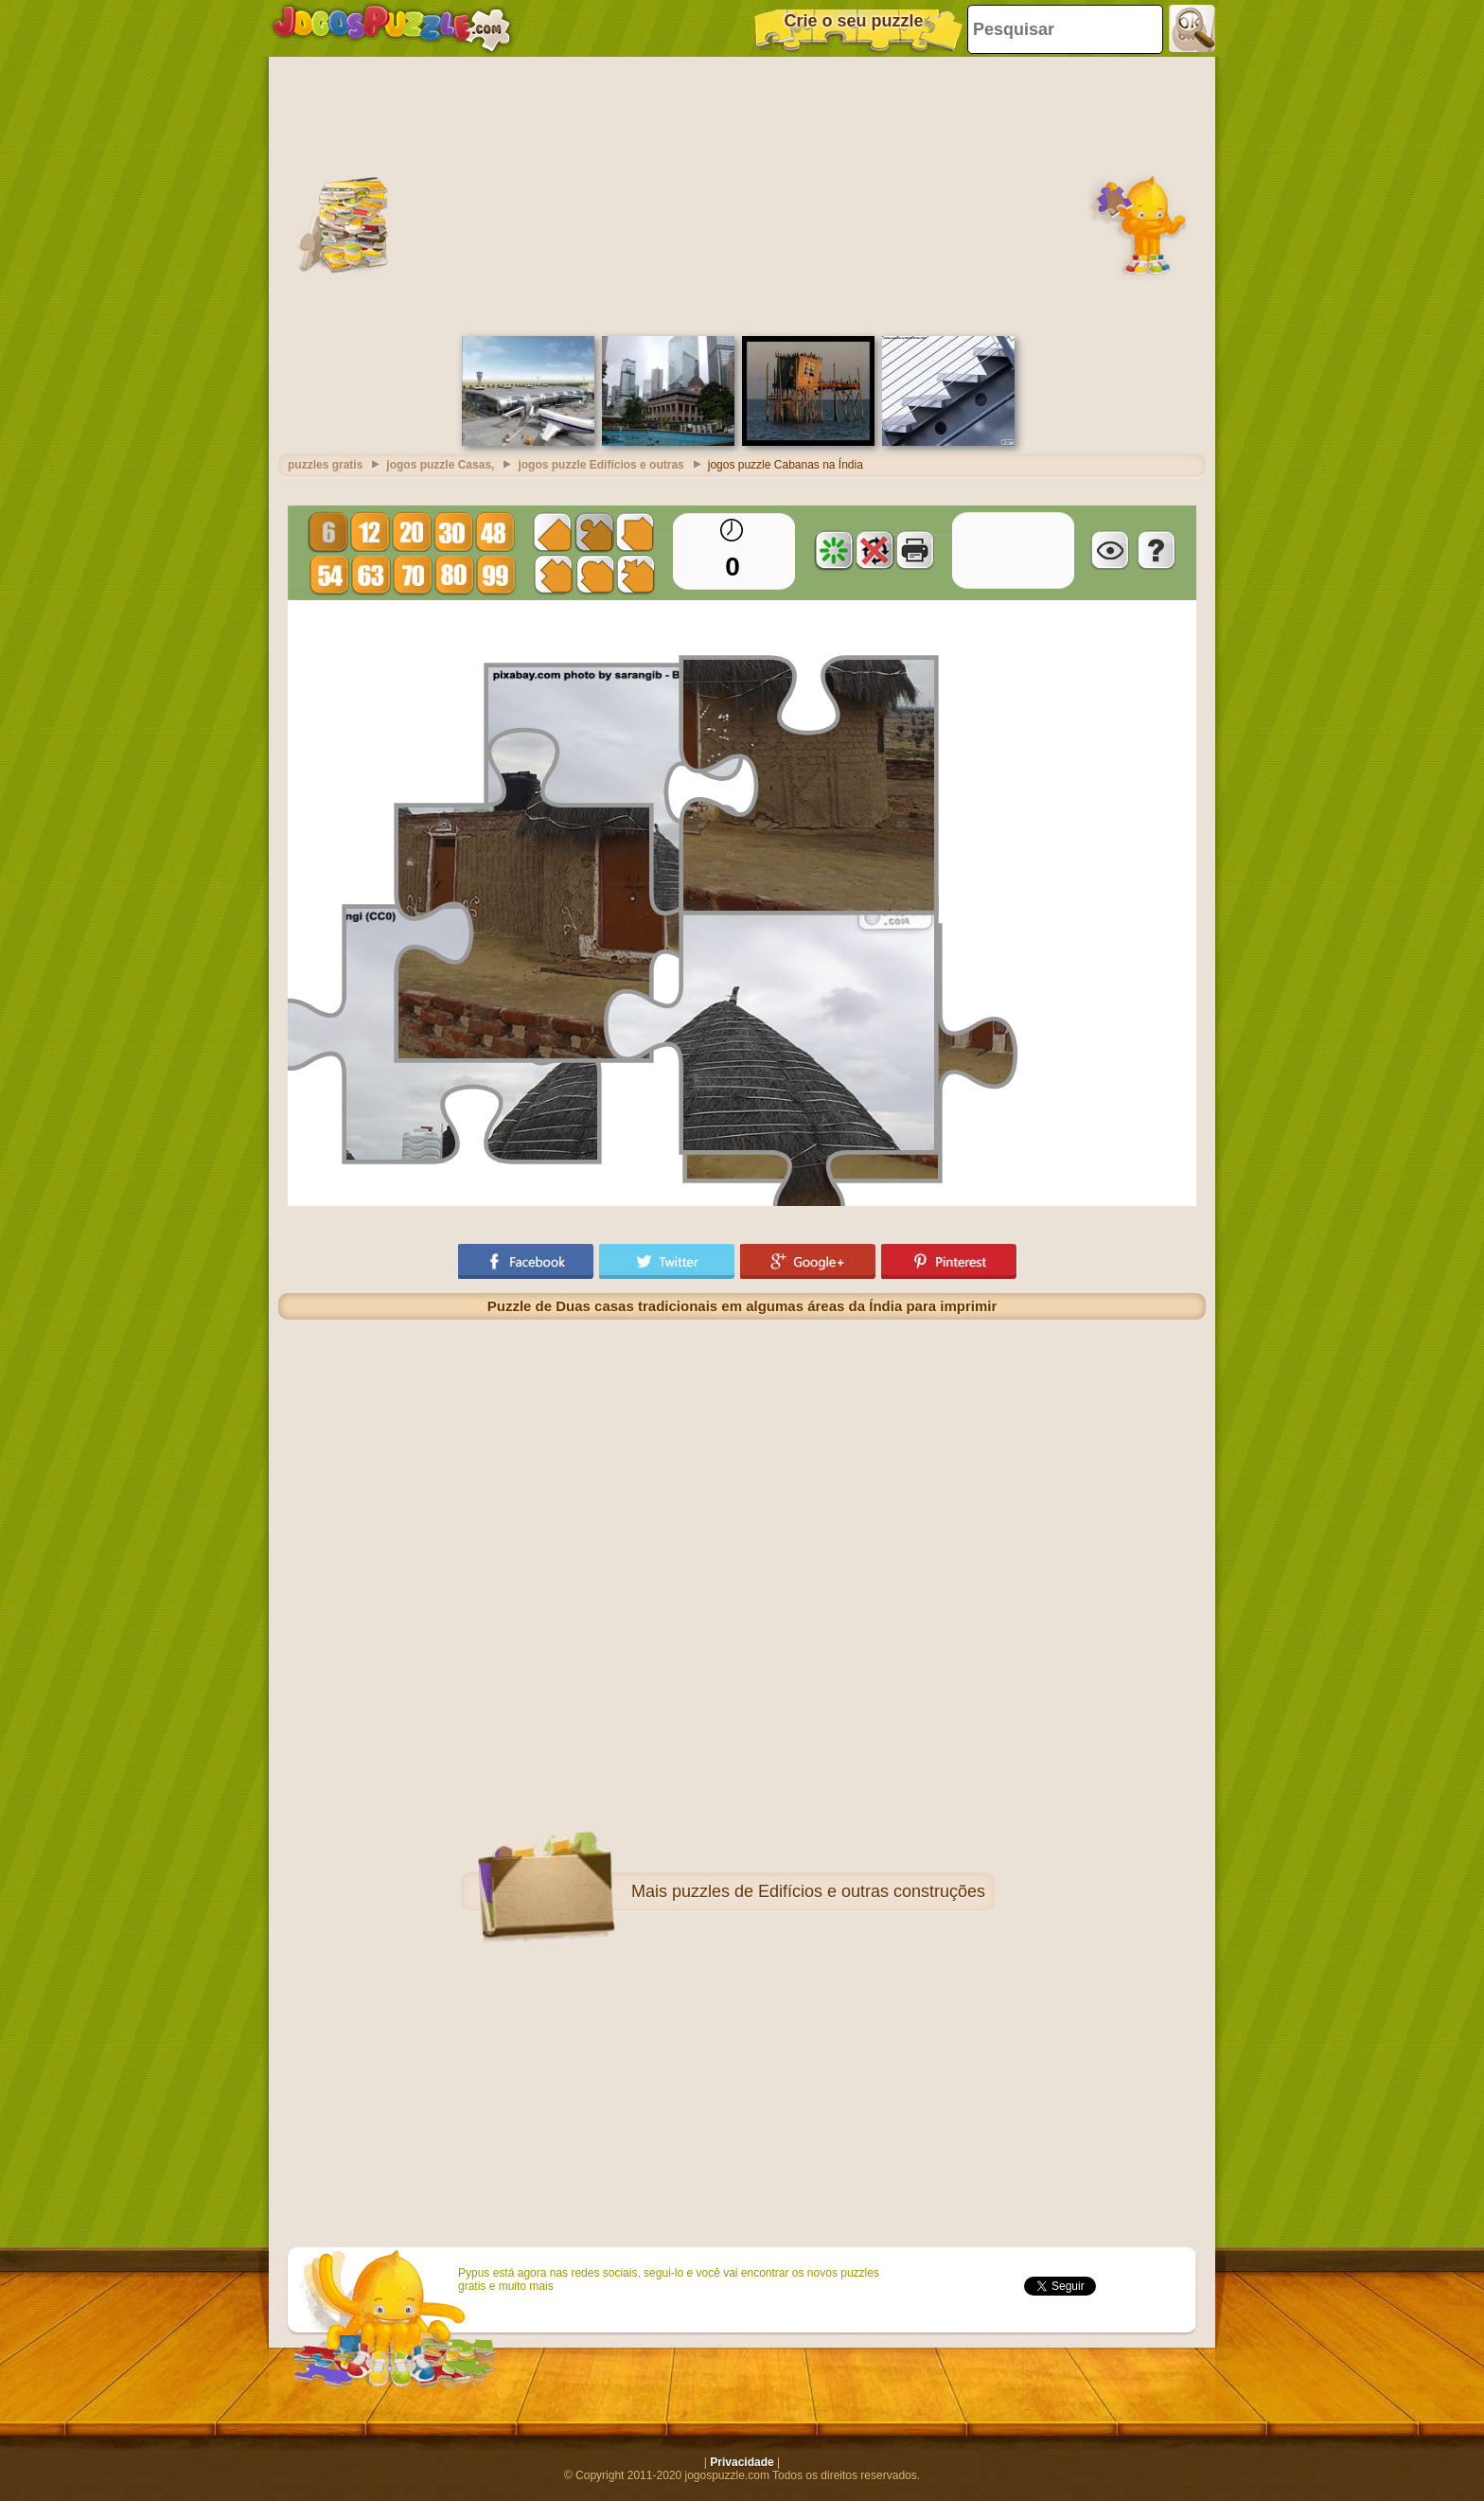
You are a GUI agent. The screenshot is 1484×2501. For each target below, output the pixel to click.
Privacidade (741, 2462)
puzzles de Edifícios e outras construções (828, 1891)
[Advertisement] (742, 194)
